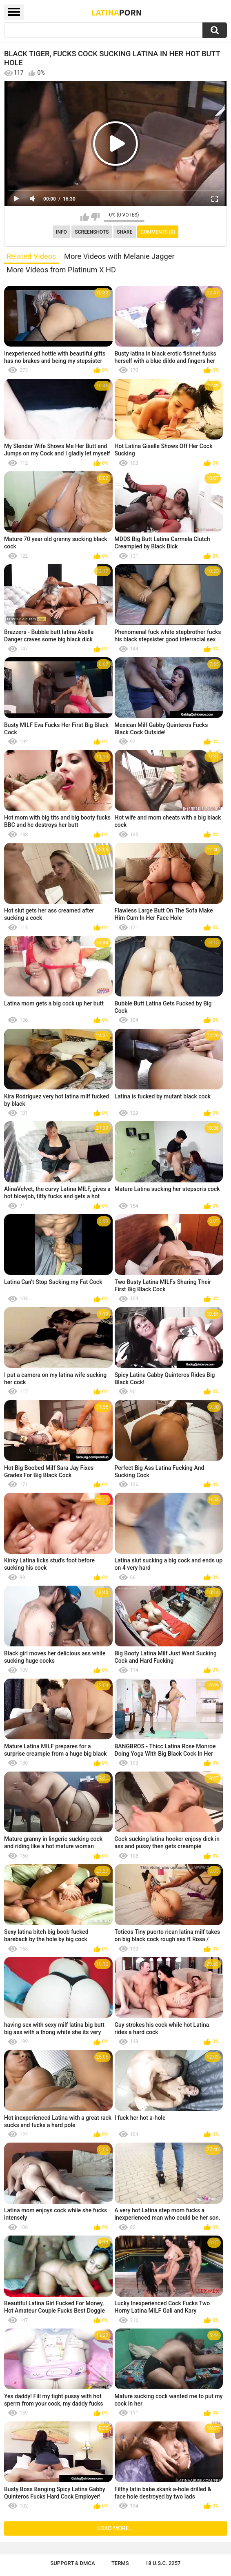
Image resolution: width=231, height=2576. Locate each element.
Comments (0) (157, 232)
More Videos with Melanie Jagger (119, 256)
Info (61, 232)
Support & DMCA (72, 2563)
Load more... (116, 2528)
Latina (116, 12)
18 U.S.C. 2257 (163, 2563)
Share (124, 232)
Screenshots (92, 232)
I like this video (84, 217)
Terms (120, 2563)
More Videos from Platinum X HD (61, 269)
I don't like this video (95, 217)
